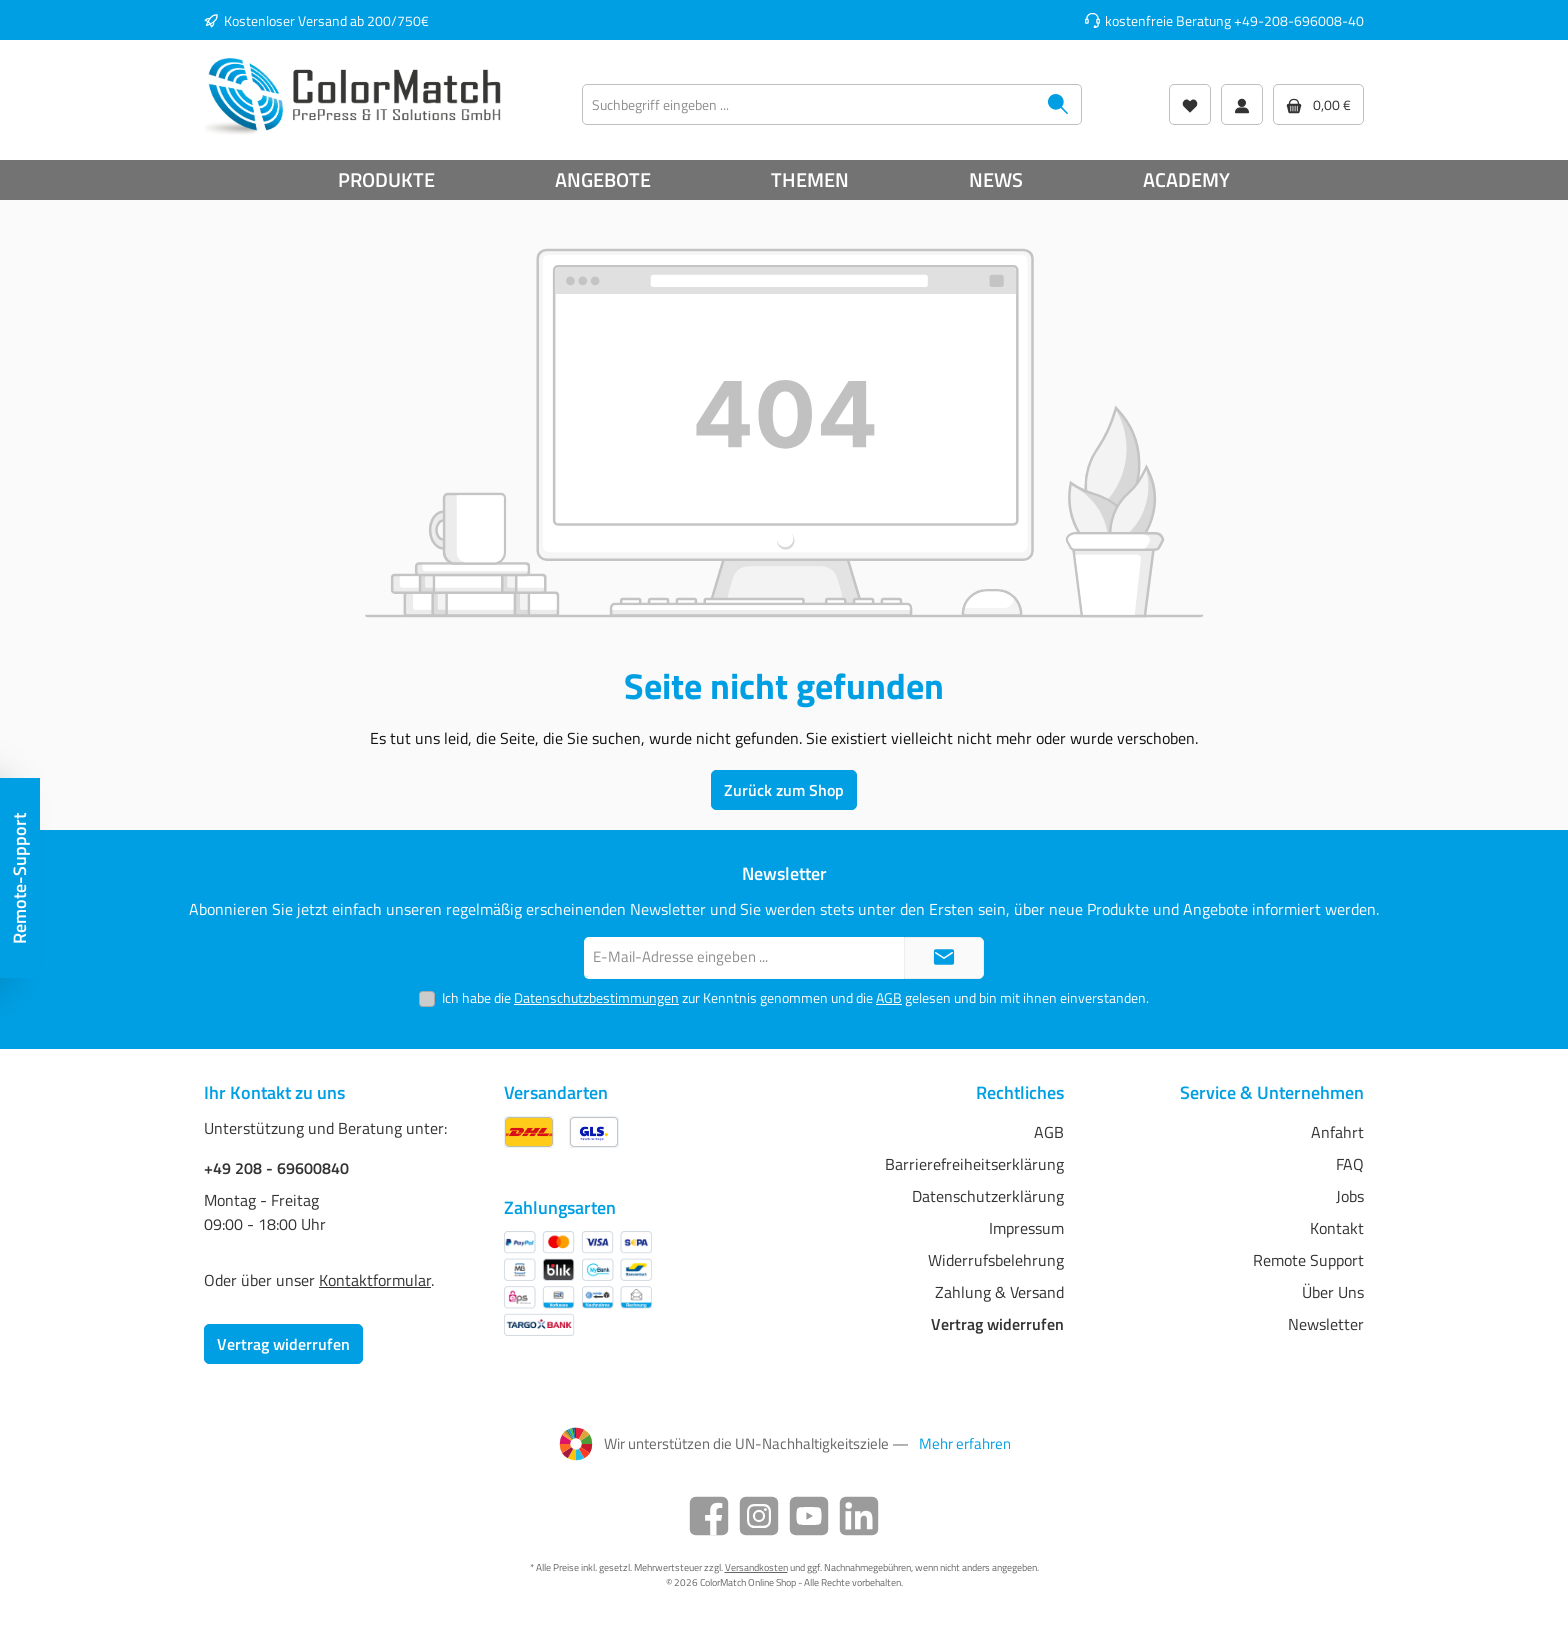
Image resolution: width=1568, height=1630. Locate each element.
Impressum (1026, 1228)
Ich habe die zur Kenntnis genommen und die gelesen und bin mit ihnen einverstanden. (795, 997)
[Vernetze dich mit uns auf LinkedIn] (859, 1516)
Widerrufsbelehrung (996, 1260)
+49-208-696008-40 (1299, 20)
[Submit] (944, 958)
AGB (889, 997)
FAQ (1350, 1164)
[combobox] (809, 104)
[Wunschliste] (1190, 104)
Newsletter (1326, 1324)
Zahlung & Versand (999, 1292)
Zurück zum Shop (784, 790)
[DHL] (529, 1131)
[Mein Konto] (1242, 104)
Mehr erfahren (965, 1444)
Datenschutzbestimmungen (596, 997)
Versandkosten (756, 1567)
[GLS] (594, 1131)
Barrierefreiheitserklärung (974, 1164)
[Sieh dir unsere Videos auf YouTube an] (809, 1516)
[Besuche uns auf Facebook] (709, 1516)
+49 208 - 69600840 (276, 1168)
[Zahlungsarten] (578, 1283)
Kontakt (1337, 1228)
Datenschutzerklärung (988, 1196)
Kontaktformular (375, 1280)
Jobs (1350, 1196)
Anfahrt (1337, 1132)
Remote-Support (19, 878)
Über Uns (1333, 1292)
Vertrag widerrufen (283, 1344)
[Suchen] (1058, 104)
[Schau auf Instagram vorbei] (759, 1516)
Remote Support (1308, 1260)
